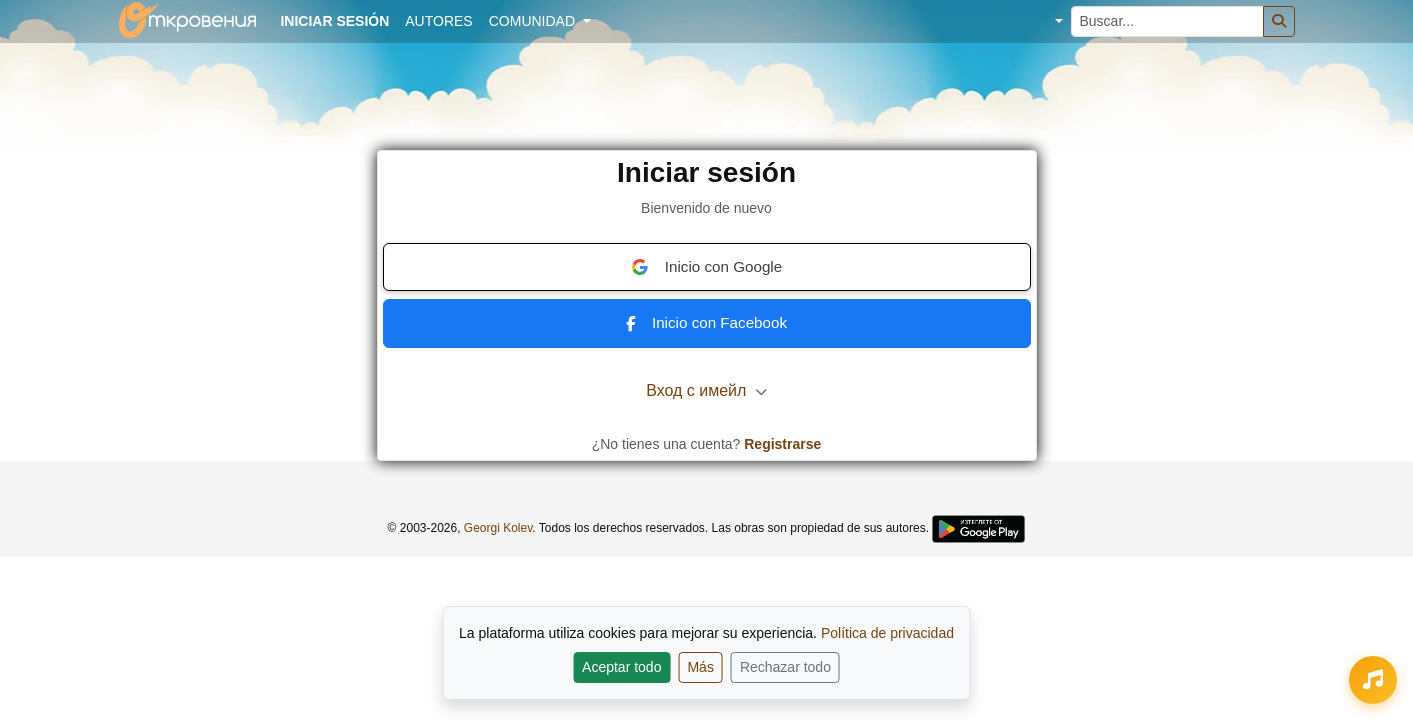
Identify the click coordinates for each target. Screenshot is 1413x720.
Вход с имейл (706, 390)
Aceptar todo (621, 667)
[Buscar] (1279, 21)
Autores (438, 21)
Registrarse (782, 444)
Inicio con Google (706, 267)
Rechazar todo (785, 667)
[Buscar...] (1167, 21)
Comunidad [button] (534, 21)
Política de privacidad (887, 633)
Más (700, 667)
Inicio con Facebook (706, 322)
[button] (1043, 21)
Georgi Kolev (498, 528)
